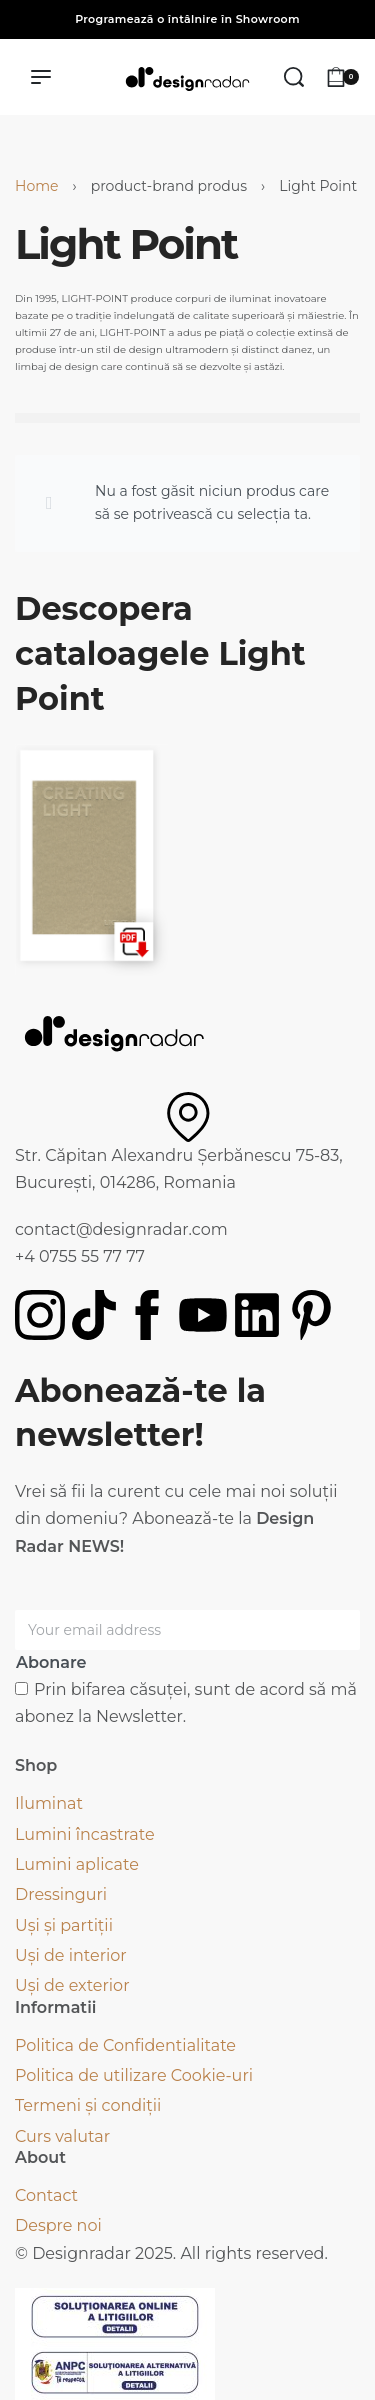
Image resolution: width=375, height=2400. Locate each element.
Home (36, 186)
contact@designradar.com (121, 1229)
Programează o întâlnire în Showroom (187, 19)
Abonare (51, 1662)
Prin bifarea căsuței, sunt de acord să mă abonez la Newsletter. (186, 1703)
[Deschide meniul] (41, 77)
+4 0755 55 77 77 (80, 1256)
